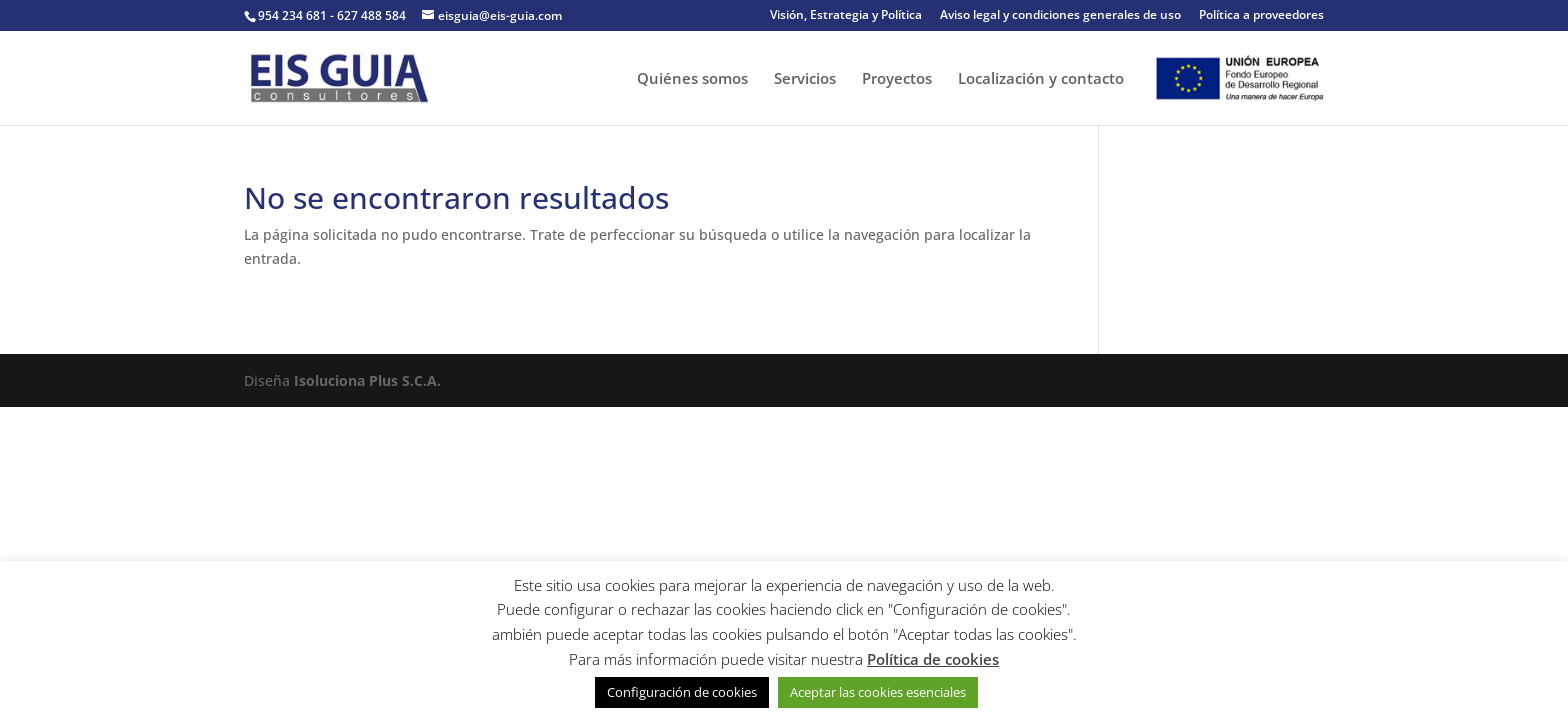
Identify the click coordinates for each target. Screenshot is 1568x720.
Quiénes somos (692, 79)
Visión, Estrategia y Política (846, 16)
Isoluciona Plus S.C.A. (367, 380)
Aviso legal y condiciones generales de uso (1060, 16)
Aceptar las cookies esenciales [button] (878, 692)
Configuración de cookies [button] (682, 692)
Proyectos (897, 79)
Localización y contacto (1041, 79)
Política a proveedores (1261, 16)
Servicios (805, 79)
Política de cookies (933, 659)
